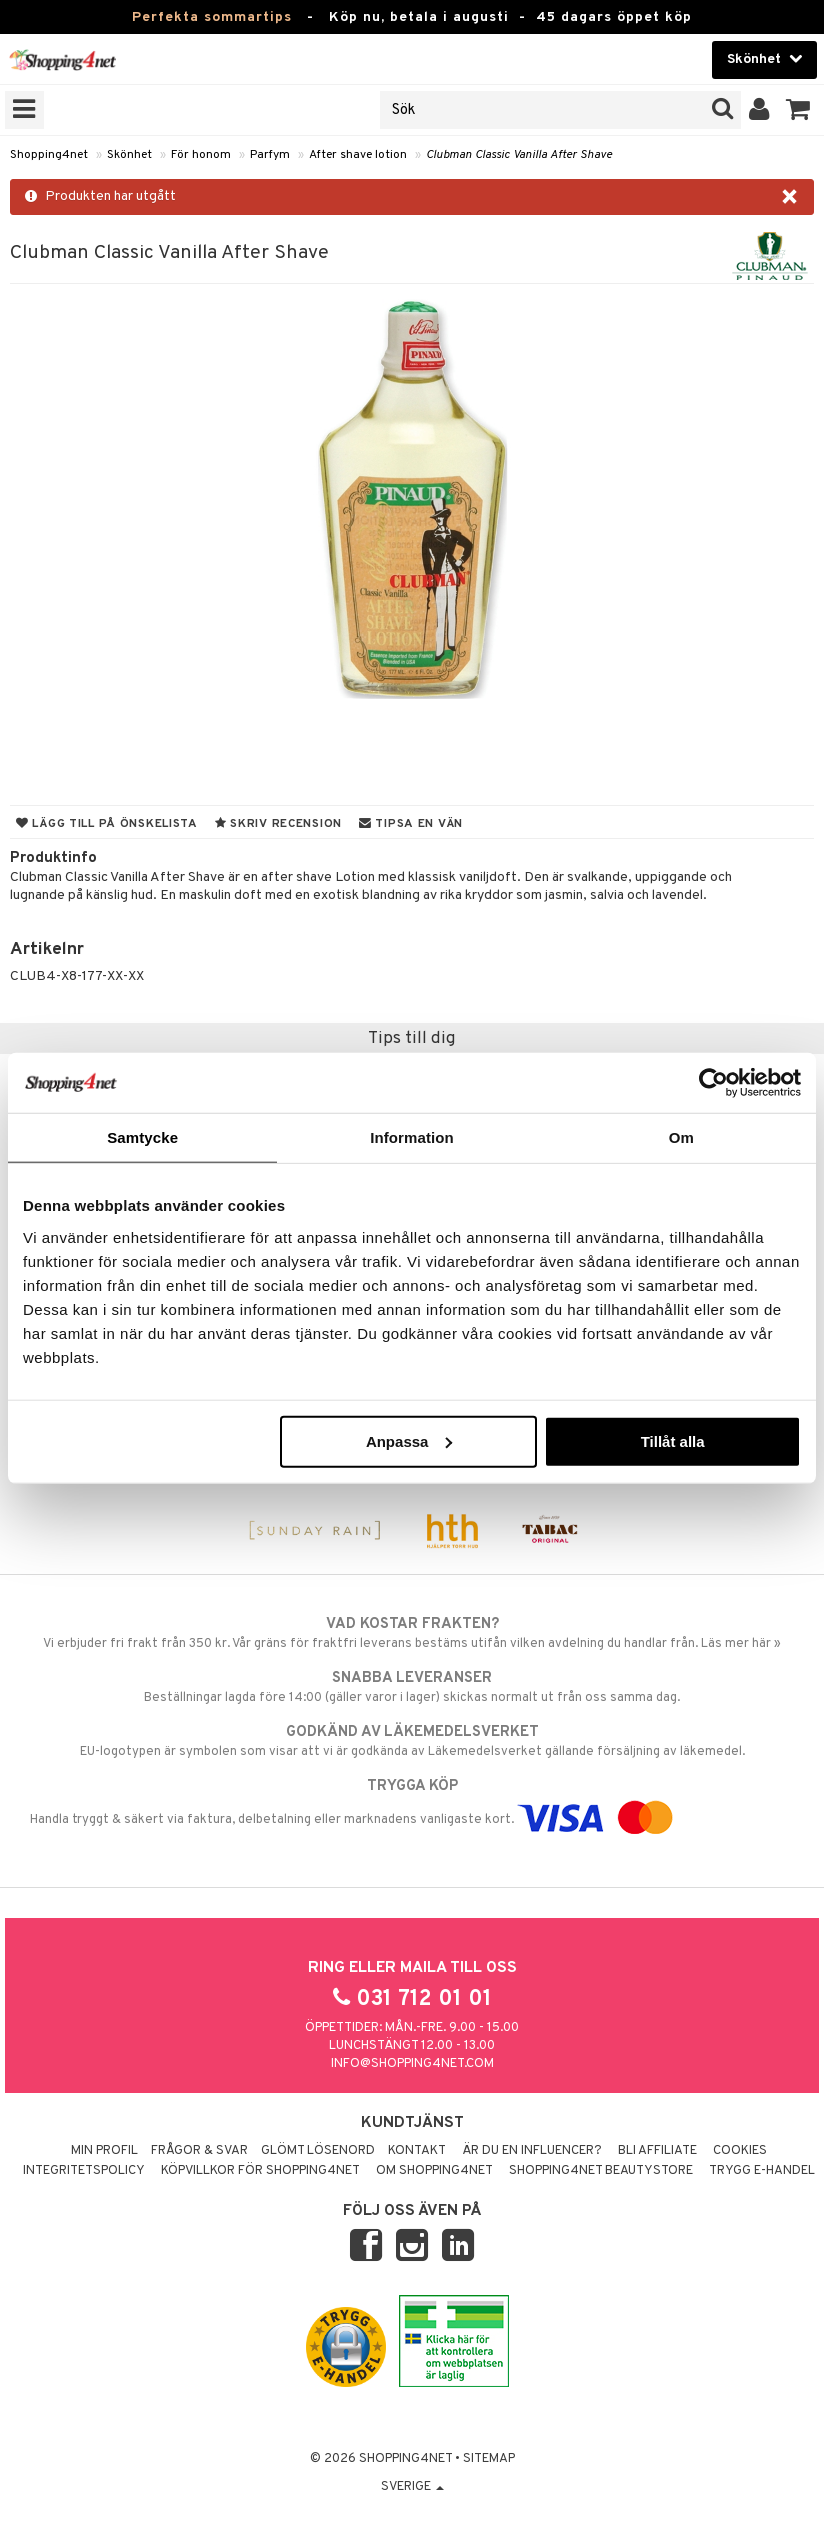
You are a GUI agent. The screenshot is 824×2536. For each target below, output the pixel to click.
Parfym (270, 155)
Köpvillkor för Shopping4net (260, 2171)
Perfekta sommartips (212, 17)
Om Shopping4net (434, 2171)
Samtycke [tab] (142, 1137)
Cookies (740, 2151)
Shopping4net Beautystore (601, 2171)
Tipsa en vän (411, 824)
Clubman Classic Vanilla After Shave (519, 155)
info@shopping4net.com (412, 2064)
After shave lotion (358, 155)
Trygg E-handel (762, 2171)
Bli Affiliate (657, 2151)
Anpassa (409, 1440)
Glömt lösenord (318, 2151)
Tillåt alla (673, 1440)
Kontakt (417, 2151)
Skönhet (129, 155)
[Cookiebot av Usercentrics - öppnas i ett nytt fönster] (713, 1083)
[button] (798, 110)
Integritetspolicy (84, 2171)
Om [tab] (681, 1137)
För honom (201, 155)
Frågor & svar (199, 2151)
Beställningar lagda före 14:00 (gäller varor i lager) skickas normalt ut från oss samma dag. (412, 1687)
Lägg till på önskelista (107, 824)
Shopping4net (49, 155)
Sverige (412, 2487)
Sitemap (489, 2459)
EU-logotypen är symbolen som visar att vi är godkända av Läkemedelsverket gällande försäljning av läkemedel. (412, 1741)
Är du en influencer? (532, 2151)
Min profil (104, 2151)
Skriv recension (278, 824)
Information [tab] (412, 1137)
